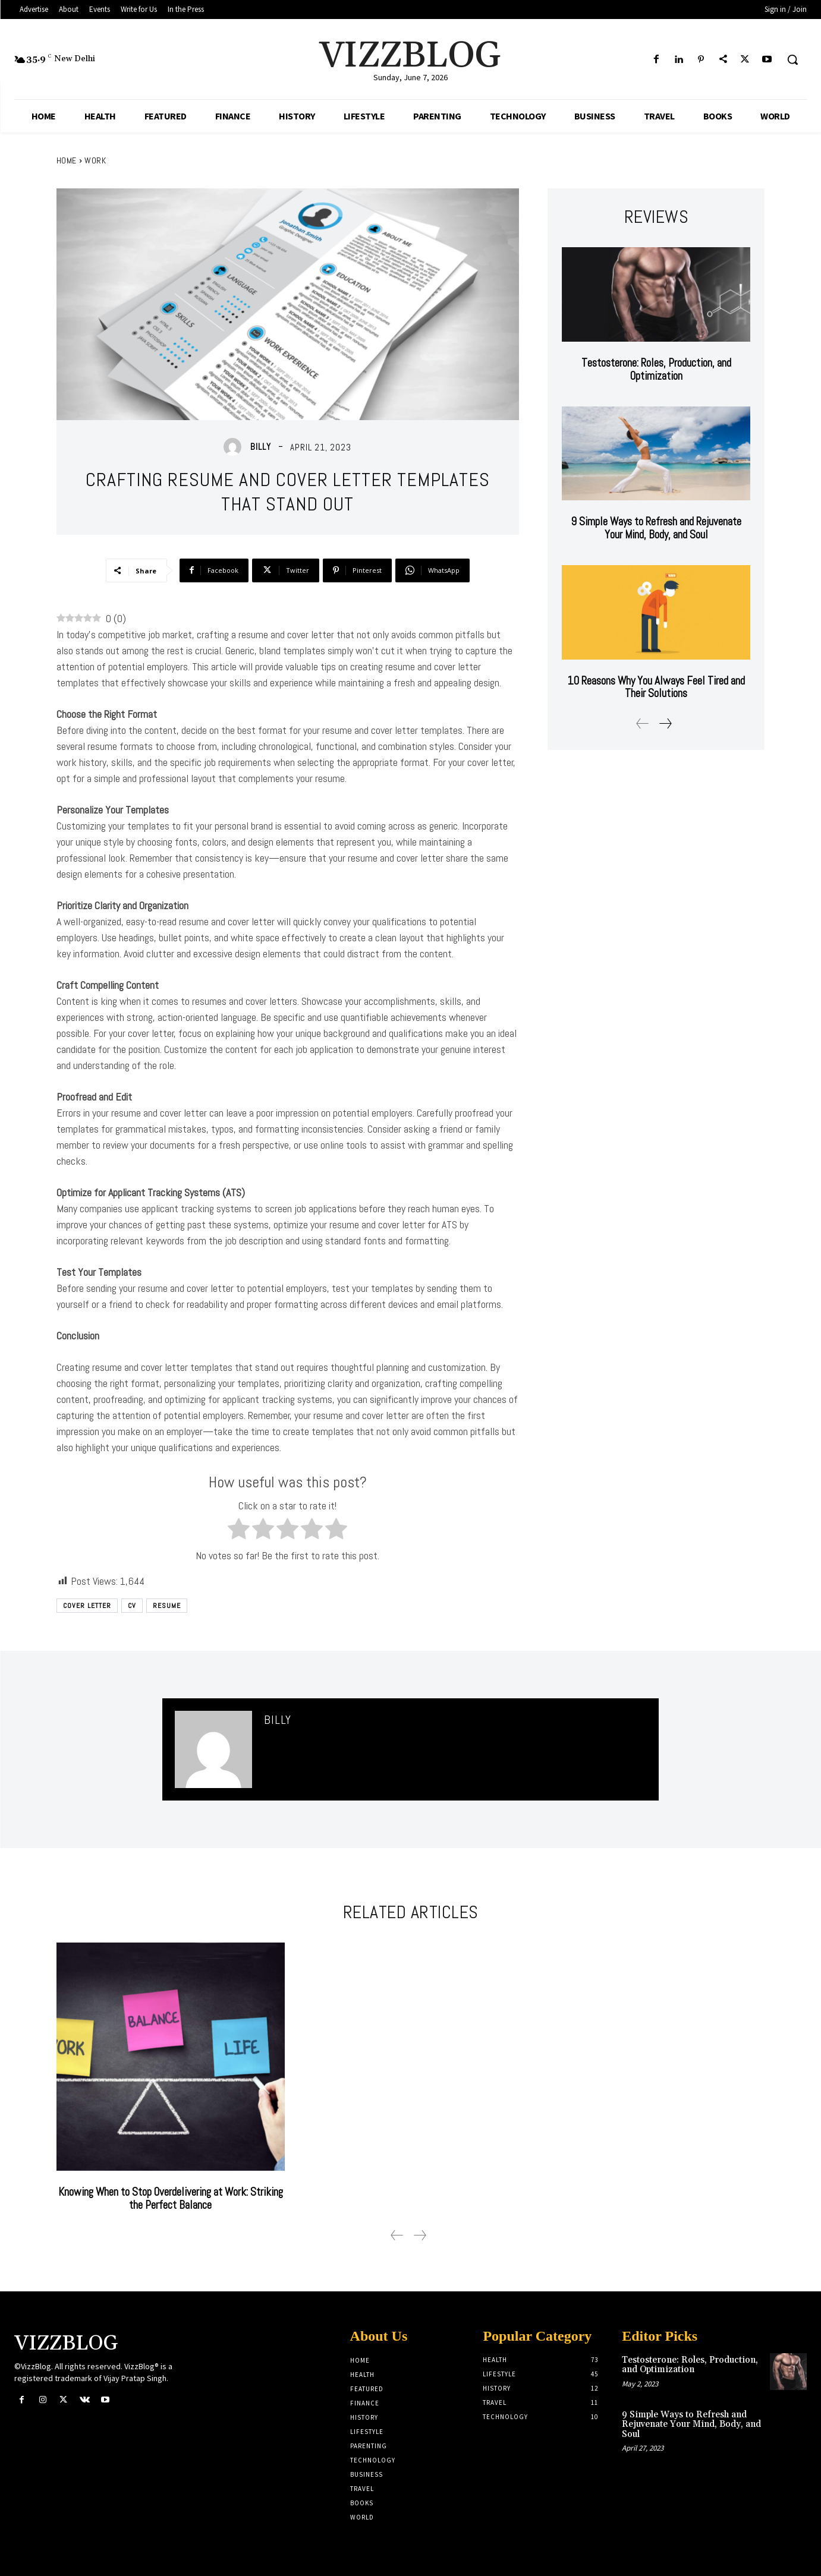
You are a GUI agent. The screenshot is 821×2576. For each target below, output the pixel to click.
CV (132, 1605)
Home (66, 160)
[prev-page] (643, 723)
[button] (792, 59)
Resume (167, 1605)
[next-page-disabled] (419, 2234)
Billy (260, 446)
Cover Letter (87, 1605)
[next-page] (665, 723)
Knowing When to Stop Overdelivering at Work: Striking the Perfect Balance (170, 2198)
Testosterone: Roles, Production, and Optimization (656, 369)
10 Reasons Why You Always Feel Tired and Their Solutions (656, 686)
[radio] (239, 1531)
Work (95, 160)
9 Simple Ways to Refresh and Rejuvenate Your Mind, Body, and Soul (656, 528)
